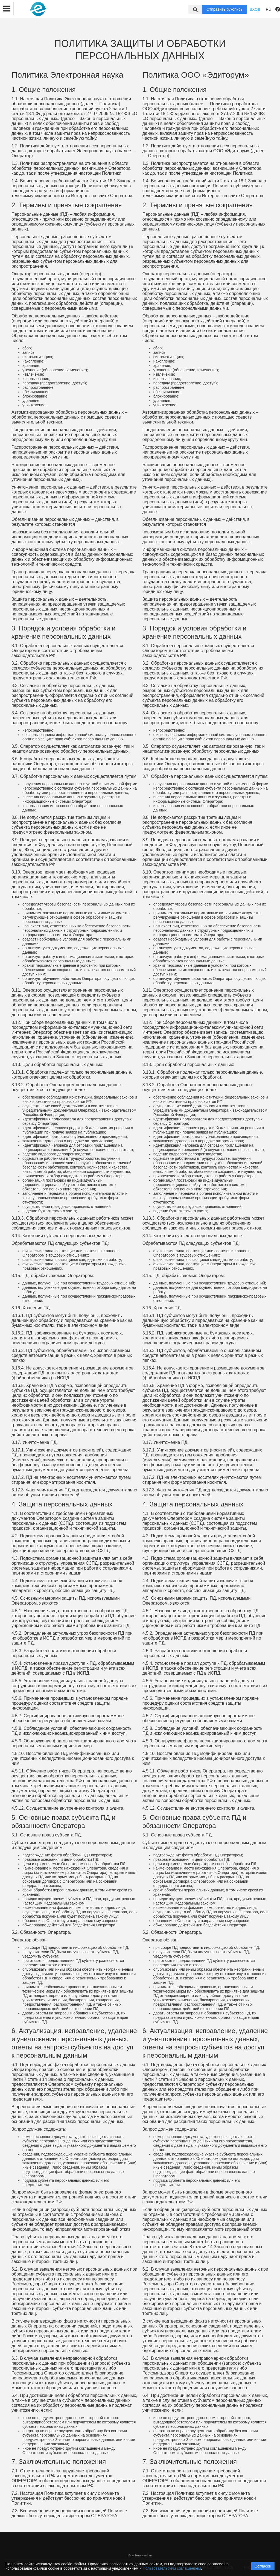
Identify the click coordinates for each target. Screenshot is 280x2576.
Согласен (263, 2566)
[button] (7, 9)
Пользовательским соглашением (172, 2568)
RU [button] (268, 9)
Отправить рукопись (224, 9)
